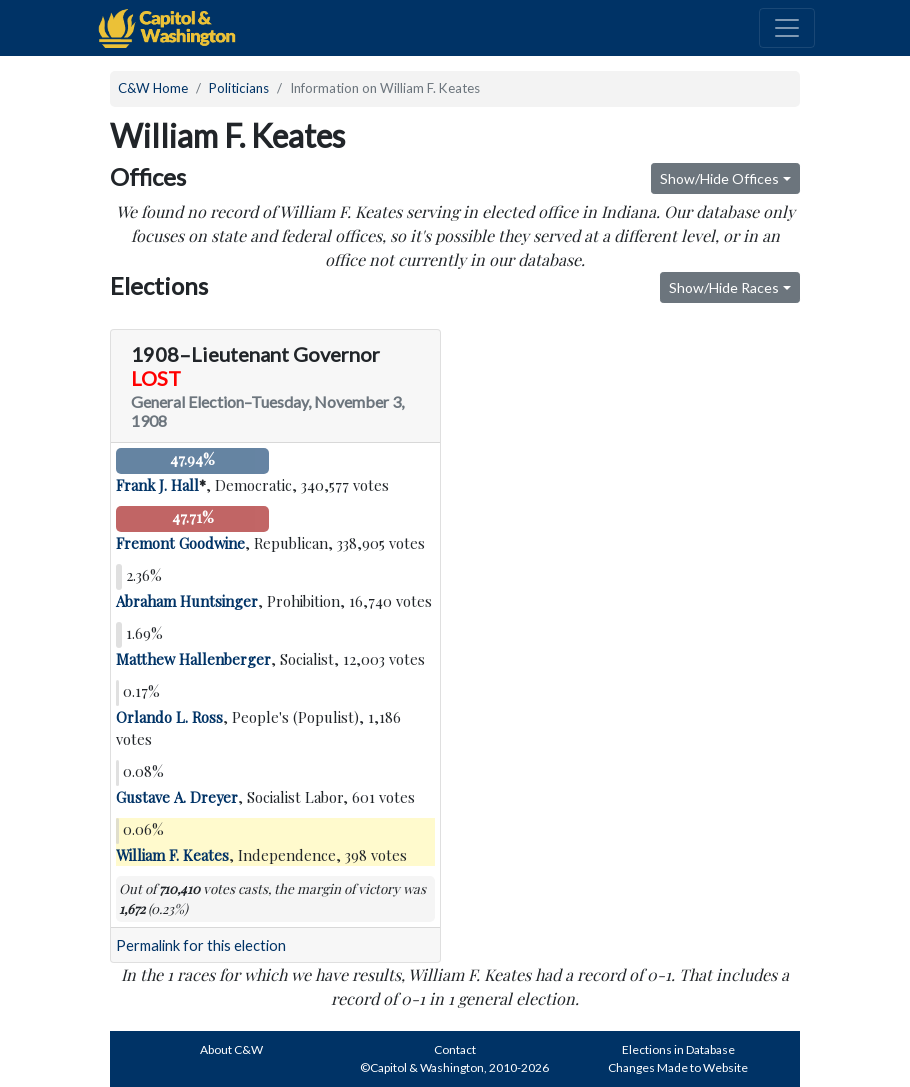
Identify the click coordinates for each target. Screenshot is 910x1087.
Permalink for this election (201, 945)
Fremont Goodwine (180, 543)
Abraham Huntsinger (187, 601)
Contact (455, 1049)
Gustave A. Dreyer (177, 797)
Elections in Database (678, 1049)
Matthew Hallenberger (193, 659)
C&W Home (153, 88)
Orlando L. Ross (169, 717)
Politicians (239, 88)
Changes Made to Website (678, 1067)
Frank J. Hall (157, 485)
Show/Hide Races (724, 287)
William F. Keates (172, 855)
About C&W (231, 1049)
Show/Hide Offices (719, 178)
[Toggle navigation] (787, 28)
